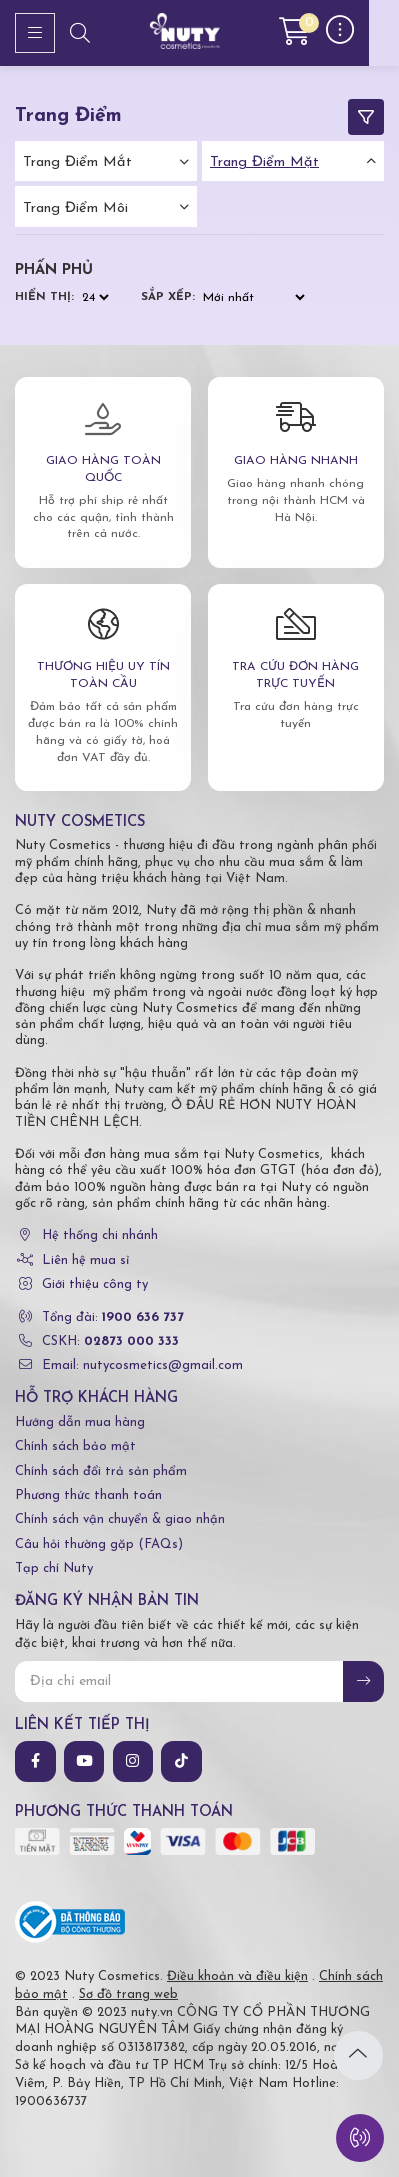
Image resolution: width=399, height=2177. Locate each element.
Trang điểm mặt (264, 162)
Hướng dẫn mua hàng (80, 1422)
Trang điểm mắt (77, 162)
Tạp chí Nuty (54, 1568)
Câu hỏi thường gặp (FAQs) (99, 1544)
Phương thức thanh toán (88, 1495)
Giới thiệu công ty (95, 1284)
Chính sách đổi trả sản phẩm (101, 1471)
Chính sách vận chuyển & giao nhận (120, 1519)
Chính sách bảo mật (75, 1446)
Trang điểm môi (75, 208)
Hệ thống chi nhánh (100, 1235)
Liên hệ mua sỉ (85, 1260)
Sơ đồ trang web (128, 1994)
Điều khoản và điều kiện (237, 1976)
